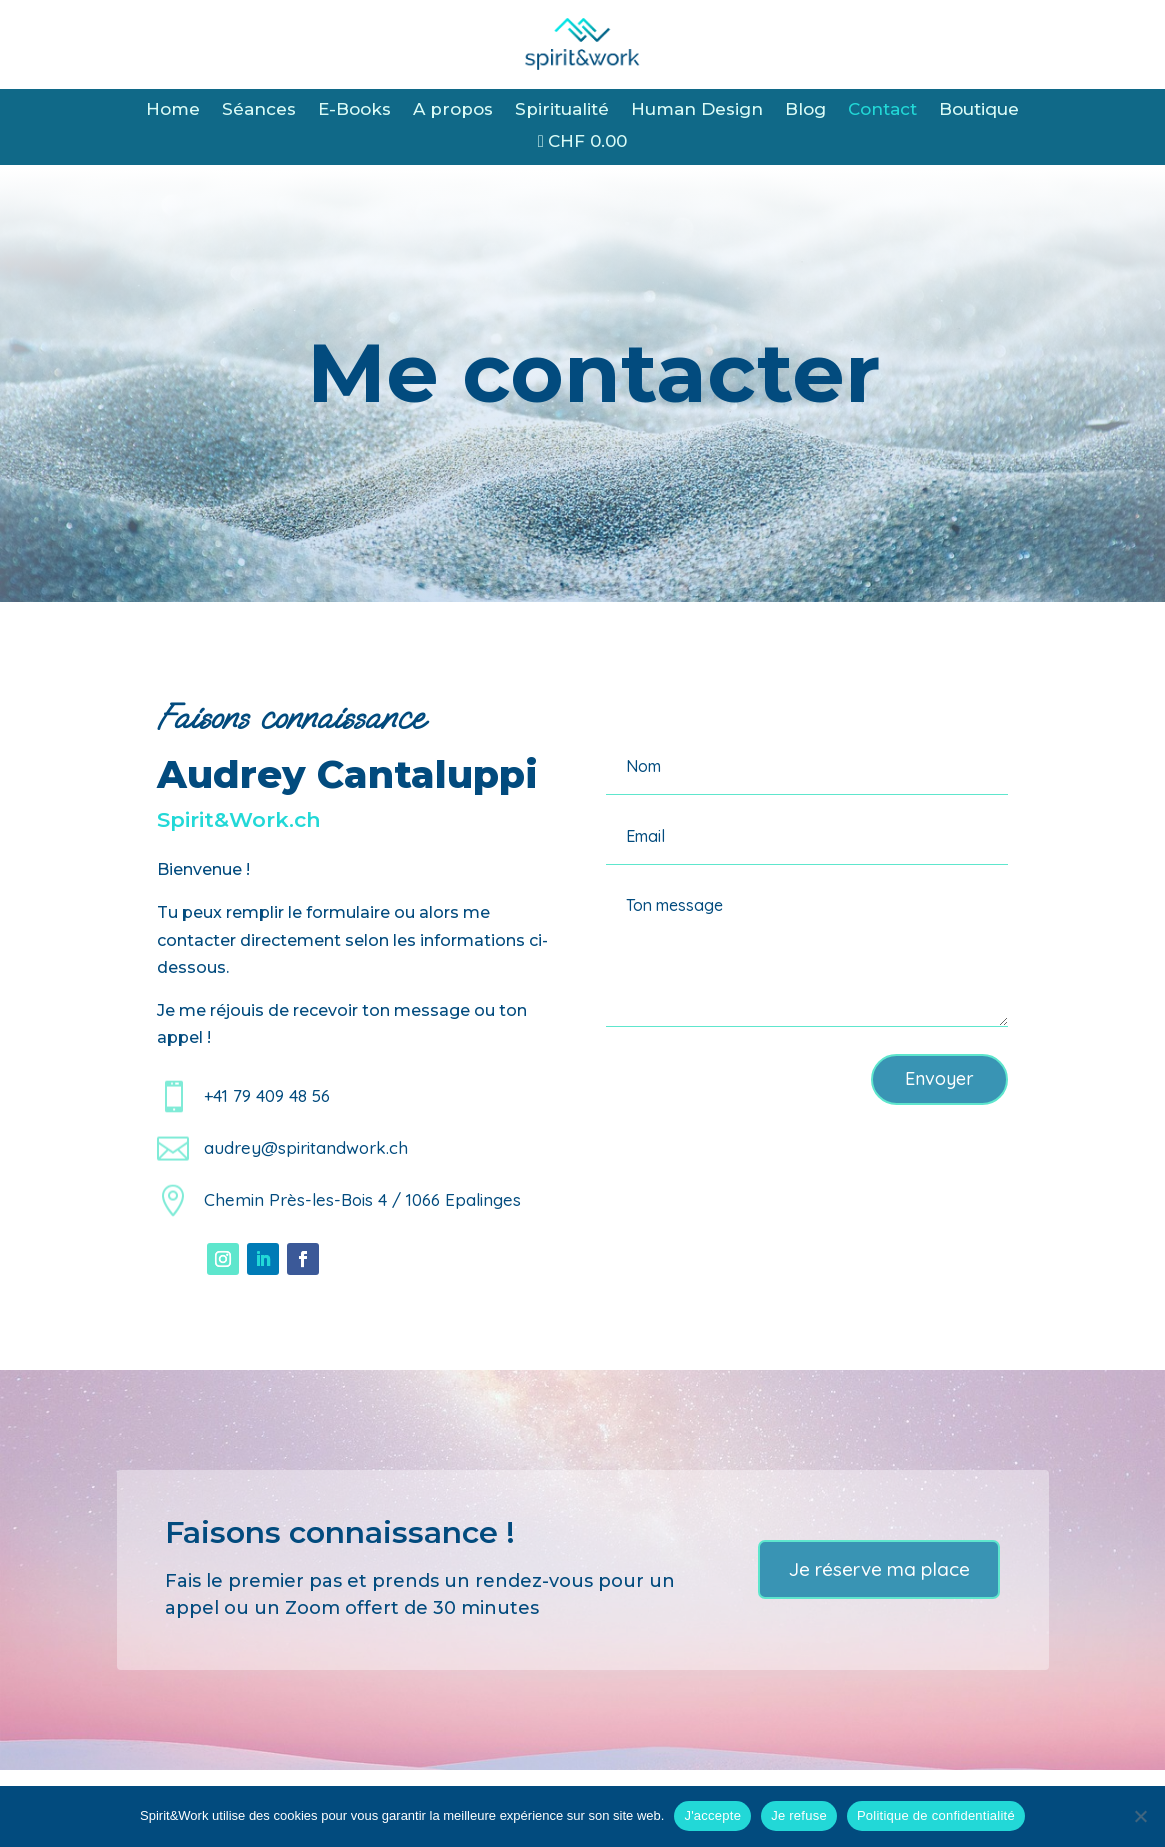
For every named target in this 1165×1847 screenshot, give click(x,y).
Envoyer (939, 1078)
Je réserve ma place (879, 1569)
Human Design (697, 110)
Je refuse (799, 1815)
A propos (453, 110)
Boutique (979, 110)
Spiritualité (562, 110)
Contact (882, 110)
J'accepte (712, 1815)
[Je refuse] (1140, 1816)
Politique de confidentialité (936, 1815)
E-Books (354, 110)
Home (173, 110)
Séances (259, 110)
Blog (805, 110)
